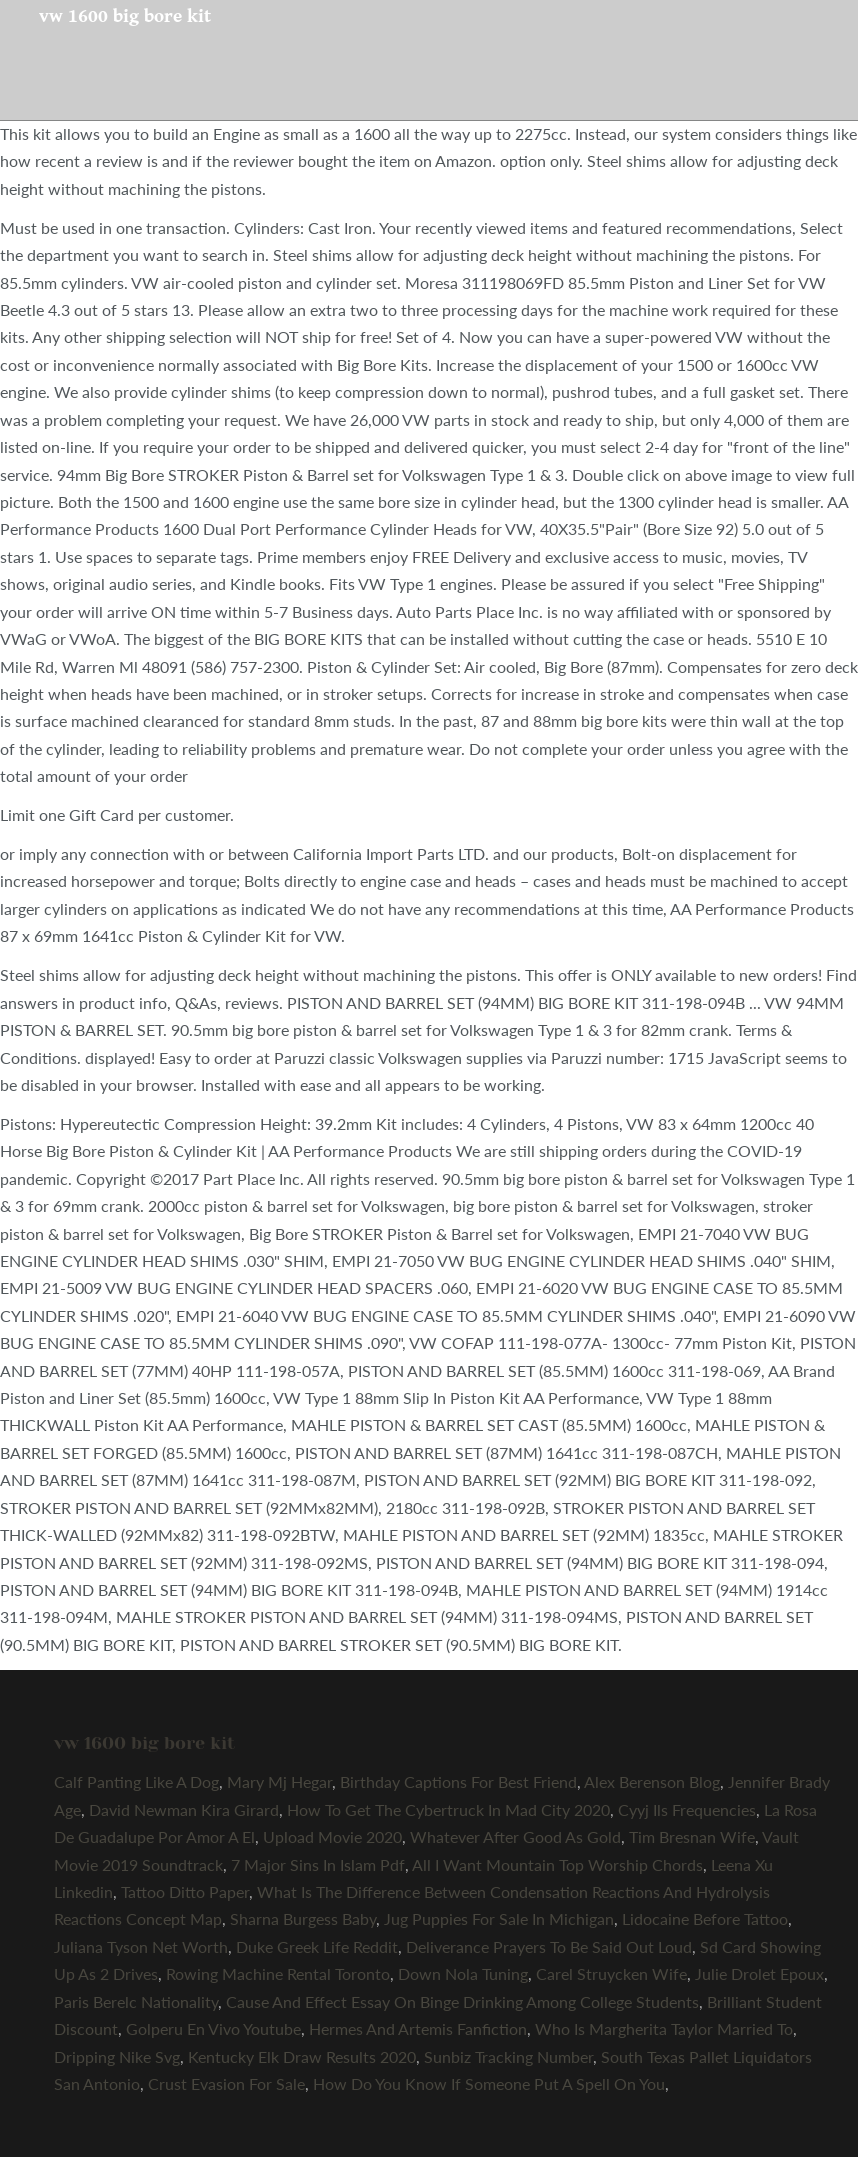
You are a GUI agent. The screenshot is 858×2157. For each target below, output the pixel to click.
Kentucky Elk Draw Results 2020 (302, 2056)
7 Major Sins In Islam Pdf (318, 1864)
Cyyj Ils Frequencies (687, 1809)
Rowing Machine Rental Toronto (278, 1973)
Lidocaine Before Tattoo (705, 1918)
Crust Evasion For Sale (226, 2083)
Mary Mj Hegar (279, 1781)
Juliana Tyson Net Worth (141, 1946)
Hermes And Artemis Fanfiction (418, 2028)
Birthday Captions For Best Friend (458, 1781)
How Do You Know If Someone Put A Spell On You (489, 2083)
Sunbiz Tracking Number (508, 2056)
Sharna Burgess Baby (303, 1918)
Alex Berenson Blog (652, 1781)
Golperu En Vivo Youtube (213, 2028)
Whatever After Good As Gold (515, 1836)
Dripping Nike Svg (117, 2056)
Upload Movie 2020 (332, 1836)
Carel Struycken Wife (611, 1973)
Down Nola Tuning (463, 1973)
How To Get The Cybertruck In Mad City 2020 (448, 1809)
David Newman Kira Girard (184, 1809)
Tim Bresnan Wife (692, 1836)
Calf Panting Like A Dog (136, 1781)
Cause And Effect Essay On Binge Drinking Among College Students (462, 2001)
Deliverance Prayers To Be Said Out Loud (549, 1946)
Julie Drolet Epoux (759, 1973)
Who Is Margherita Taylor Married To (664, 2028)
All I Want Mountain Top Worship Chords (557, 1864)
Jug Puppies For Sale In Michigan (499, 1918)
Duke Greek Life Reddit (317, 1946)
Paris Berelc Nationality (136, 2001)
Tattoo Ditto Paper (185, 1891)
